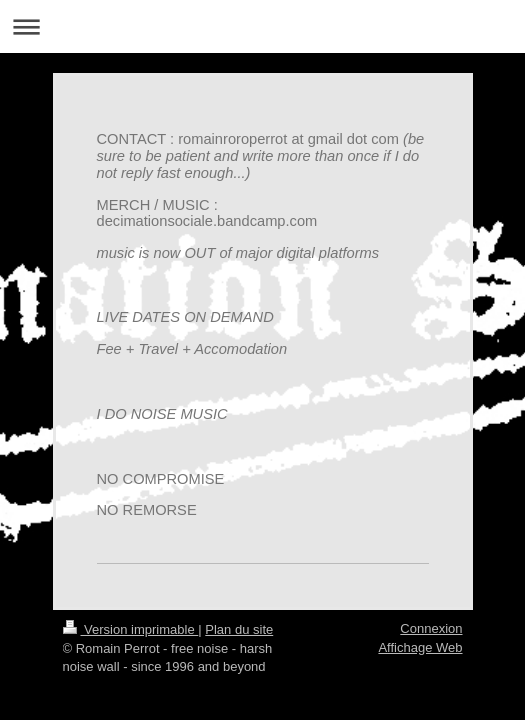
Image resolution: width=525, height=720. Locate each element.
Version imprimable (131, 629)
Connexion (431, 628)
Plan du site (239, 629)
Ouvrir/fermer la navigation (262, 26)
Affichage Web (420, 647)
